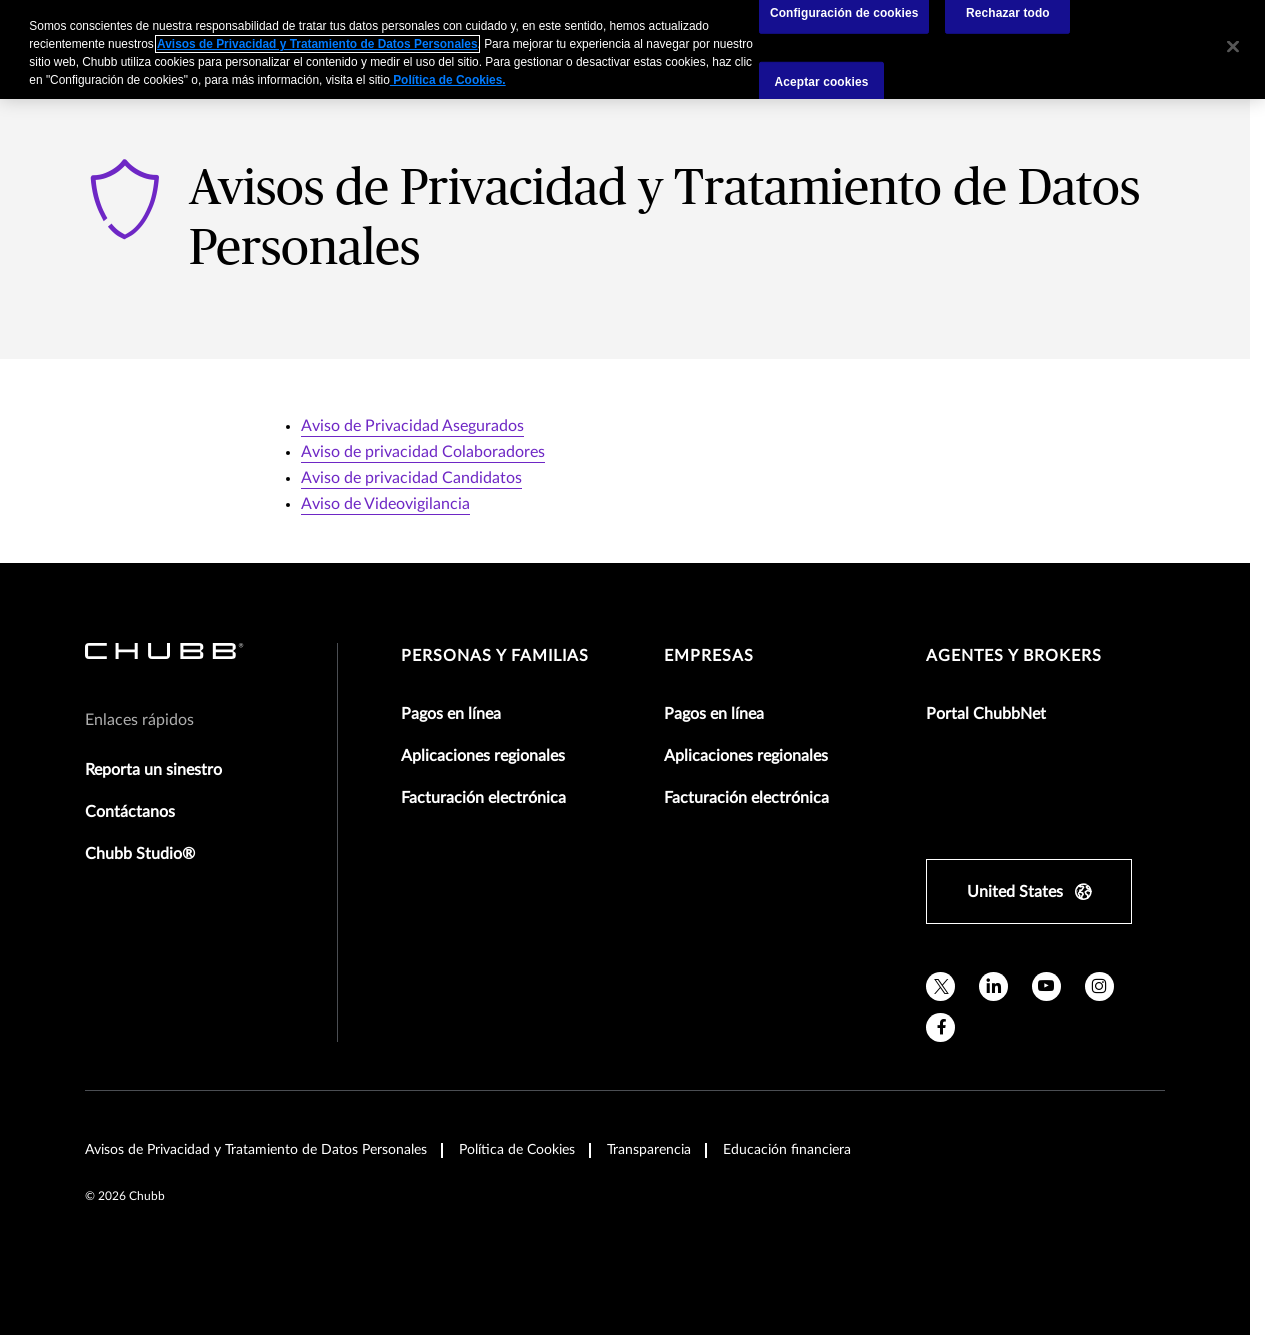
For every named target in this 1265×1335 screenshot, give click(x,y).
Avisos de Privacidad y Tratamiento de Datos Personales (256, 1150)
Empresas (709, 656)
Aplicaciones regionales (483, 756)
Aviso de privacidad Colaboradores (423, 452)
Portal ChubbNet (986, 714)
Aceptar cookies (822, 81)
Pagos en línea (451, 714)
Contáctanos (130, 812)
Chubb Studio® (140, 854)
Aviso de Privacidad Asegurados (412, 426)
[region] (632, 49)
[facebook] (940, 1027)
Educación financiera (787, 1150)
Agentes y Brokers (1014, 656)
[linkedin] (993, 986)
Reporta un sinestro (153, 770)
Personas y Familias (495, 656)
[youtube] (1046, 986)
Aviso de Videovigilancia (385, 504)
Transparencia (649, 1150)
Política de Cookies (517, 1150)
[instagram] (1099, 986)
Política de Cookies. (448, 80)
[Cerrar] (1233, 47)
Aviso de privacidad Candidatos (411, 478)
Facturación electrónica (483, 798)
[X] (940, 986)
